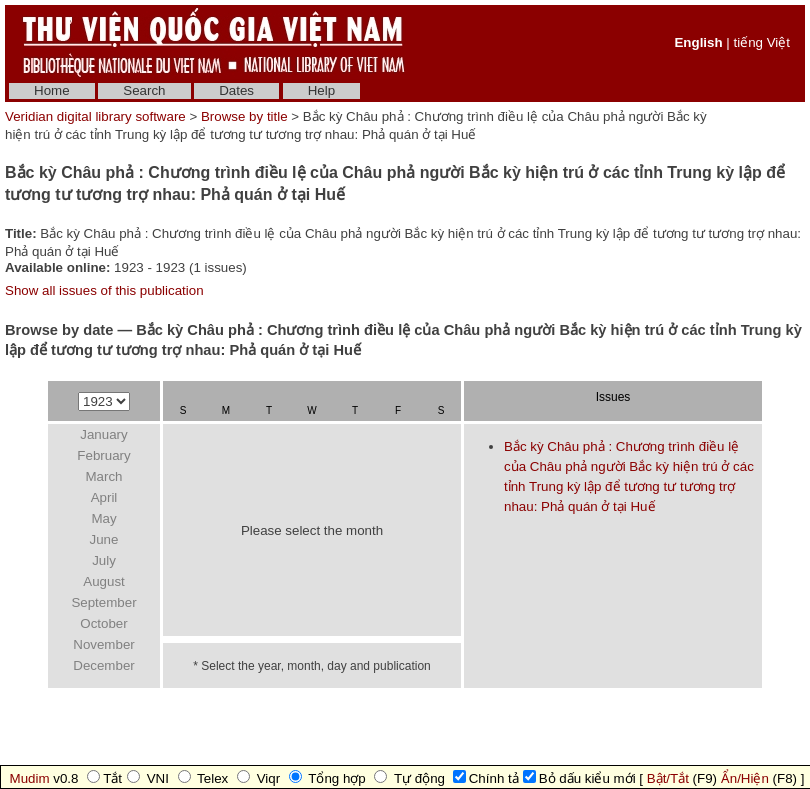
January (103, 434)
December (103, 665)
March (103, 476)
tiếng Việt (761, 42)
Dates (236, 90)
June (104, 539)
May (103, 518)
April (104, 497)
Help (321, 90)
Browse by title (244, 116)
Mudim (30, 778)
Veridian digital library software (95, 116)
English (698, 42)
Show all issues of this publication (104, 290)
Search (144, 90)
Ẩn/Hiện (745, 778)
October (103, 623)
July (104, 560)
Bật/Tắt (668, 778)
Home (52, 90)
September (103, 602)
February (103, 455)
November (103, 644)
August (104, 581)
